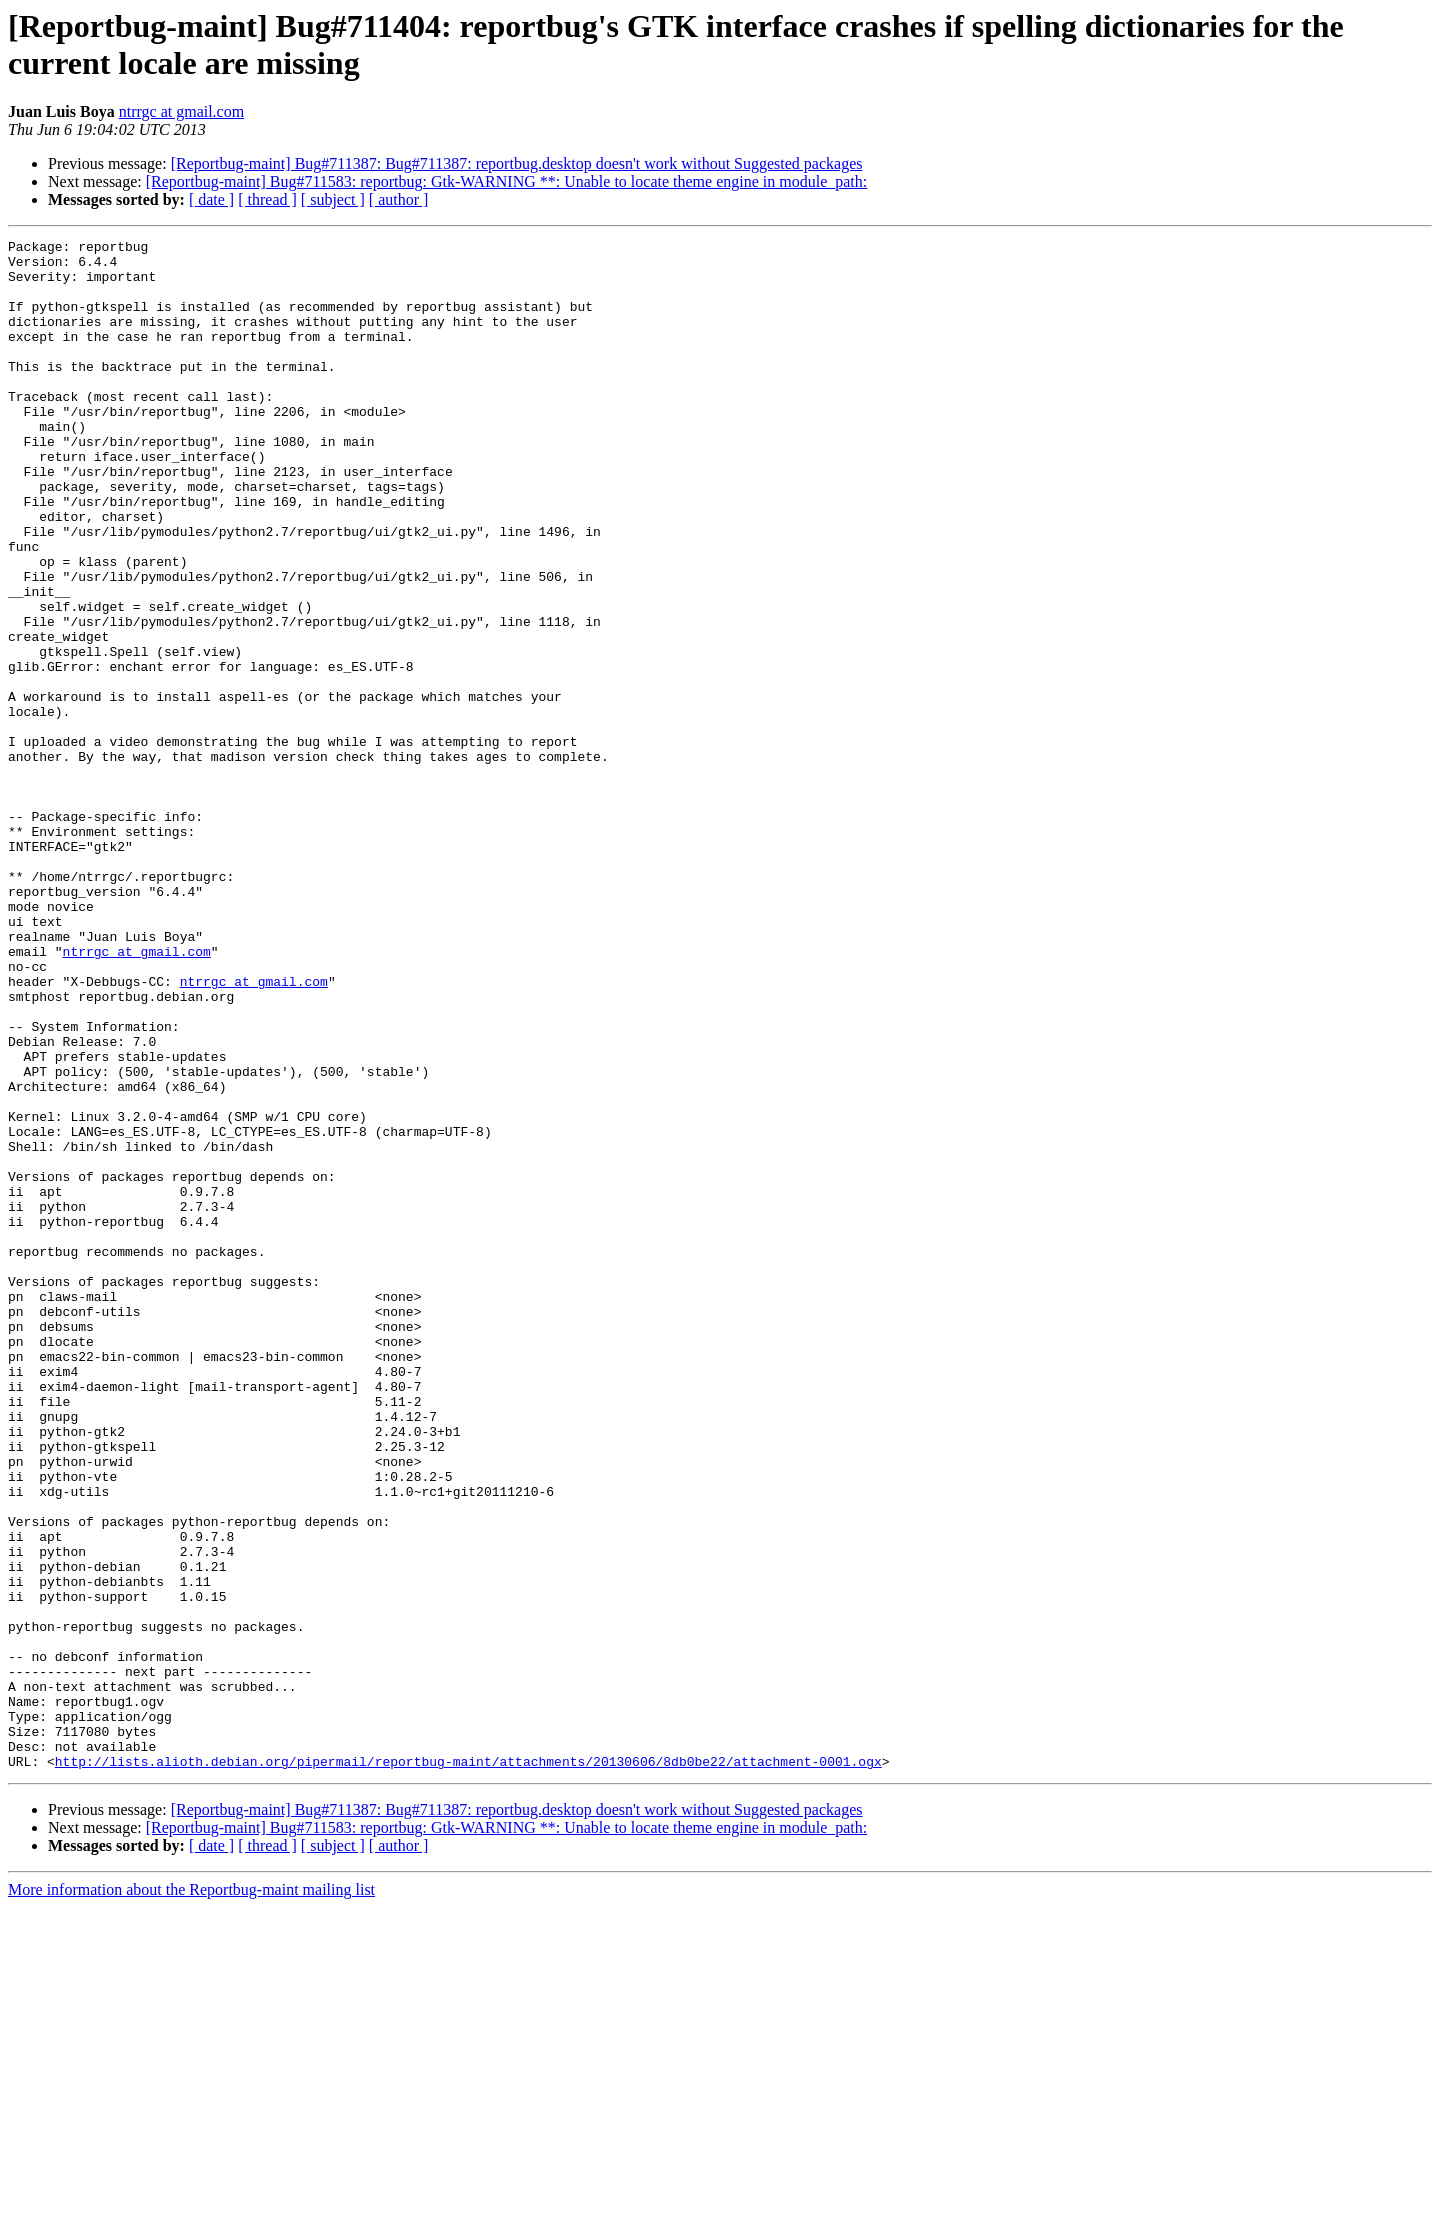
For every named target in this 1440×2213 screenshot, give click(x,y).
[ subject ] (333, 199)
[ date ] (211, 199)
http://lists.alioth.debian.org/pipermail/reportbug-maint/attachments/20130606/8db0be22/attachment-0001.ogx (468, 2067)
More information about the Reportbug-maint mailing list (191, 2195)
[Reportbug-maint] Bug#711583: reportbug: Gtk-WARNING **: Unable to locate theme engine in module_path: (506, 181)
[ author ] (399, 199)
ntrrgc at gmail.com (181, 111)
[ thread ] (267, 199)
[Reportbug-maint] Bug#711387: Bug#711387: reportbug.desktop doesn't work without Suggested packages (517, 163)
